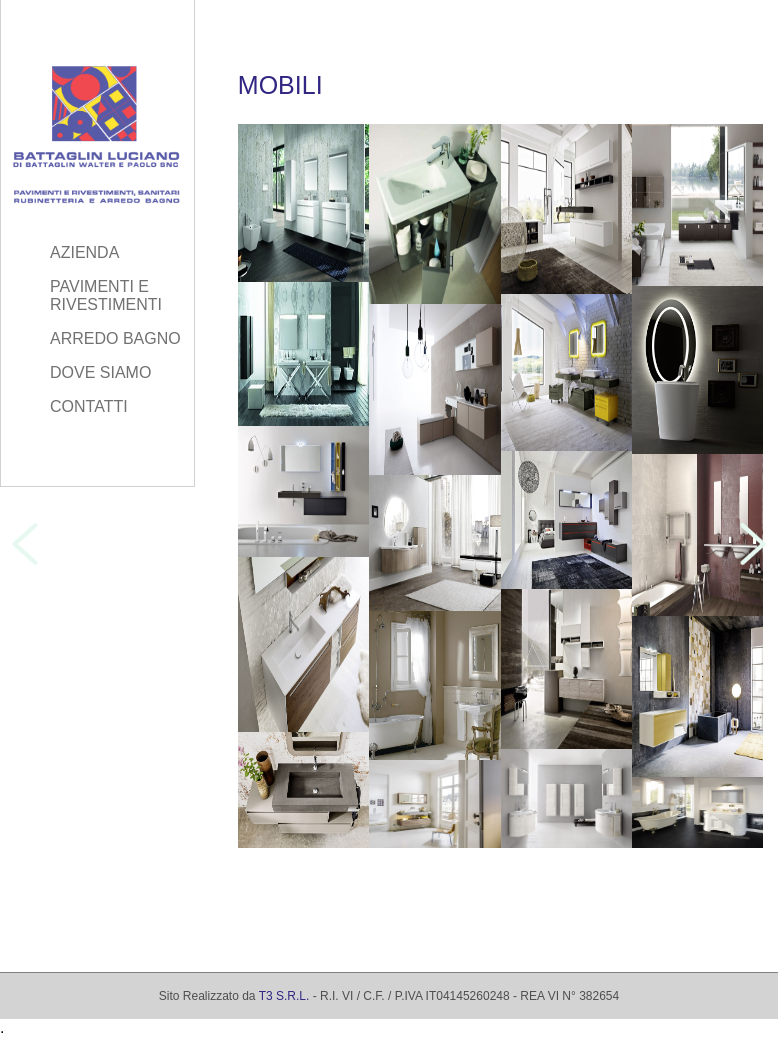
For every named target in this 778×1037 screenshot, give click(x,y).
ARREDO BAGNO (115, 338)
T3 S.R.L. (284, 996)
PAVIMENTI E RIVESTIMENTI (106, 295)
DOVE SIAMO (100, 372)
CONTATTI (89, 406)
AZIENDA (84, 252)
